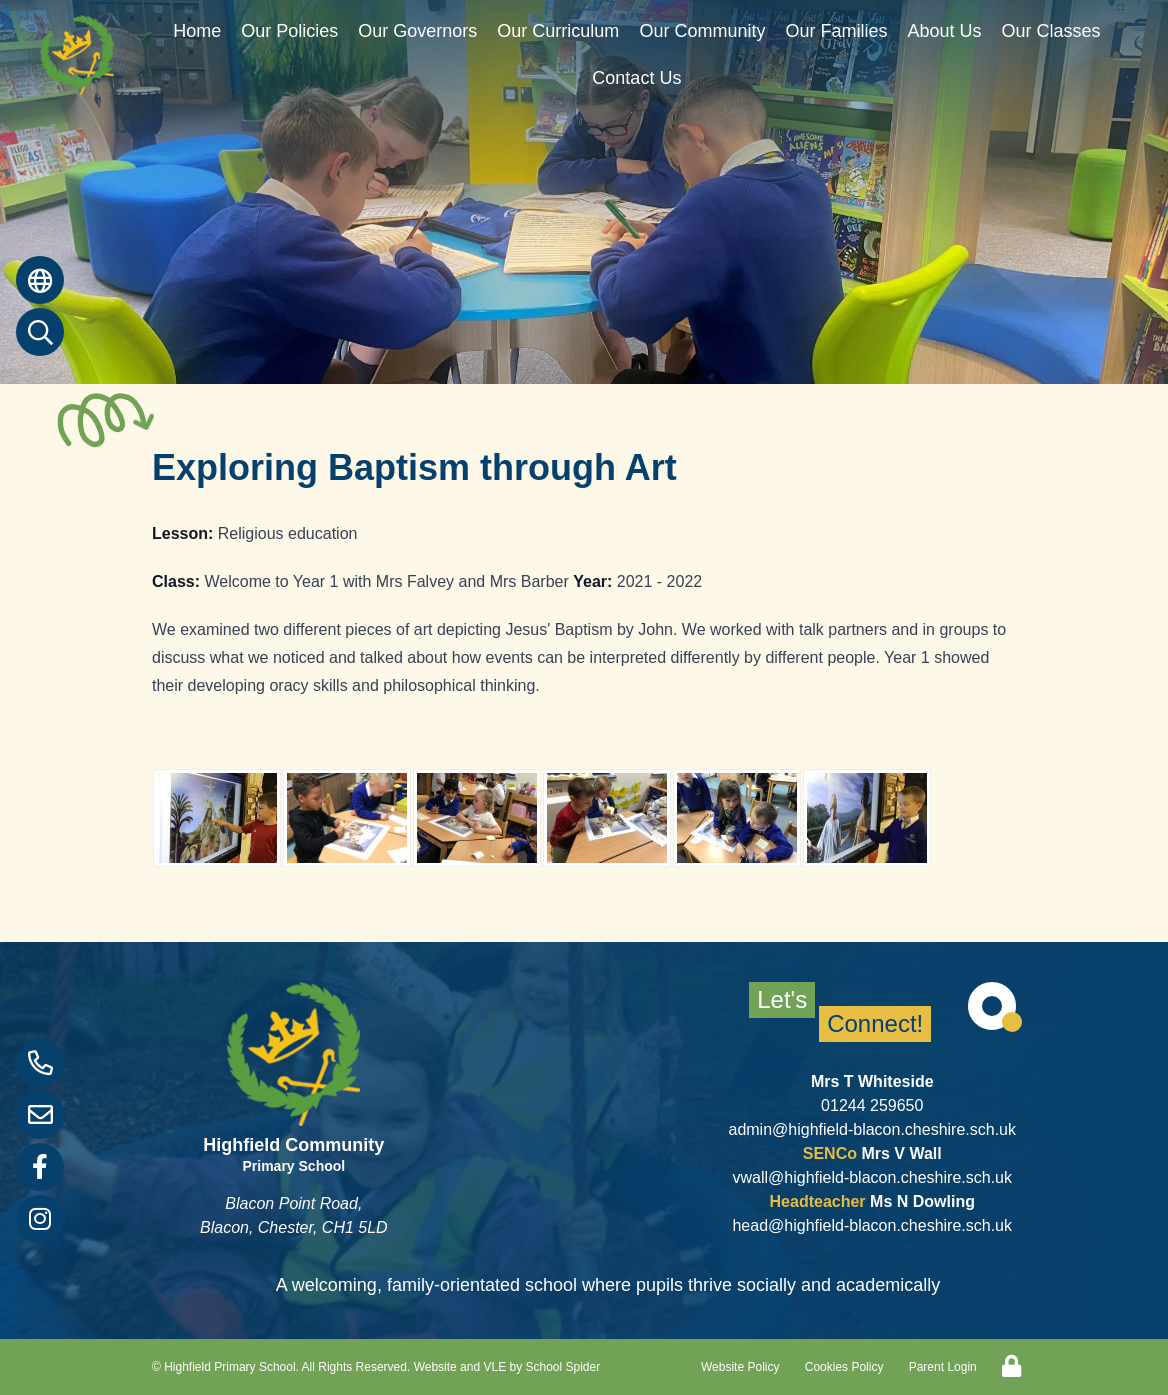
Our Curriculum (558, 31)
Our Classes (1050, 31)
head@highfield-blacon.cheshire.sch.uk (872, 1225)
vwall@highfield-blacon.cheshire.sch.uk (872, 1177)
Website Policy (740, 1367)
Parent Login (943, 1367)
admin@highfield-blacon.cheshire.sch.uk (872, 1129)
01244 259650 (872, 1105)
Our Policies (289, 31)
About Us (944, 31)
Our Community (702, 31)
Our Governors (417, 31)
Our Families (836, 31)
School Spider (562, 1367)
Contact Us (636, 78)
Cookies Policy (844, 1367)
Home (197, 31)
